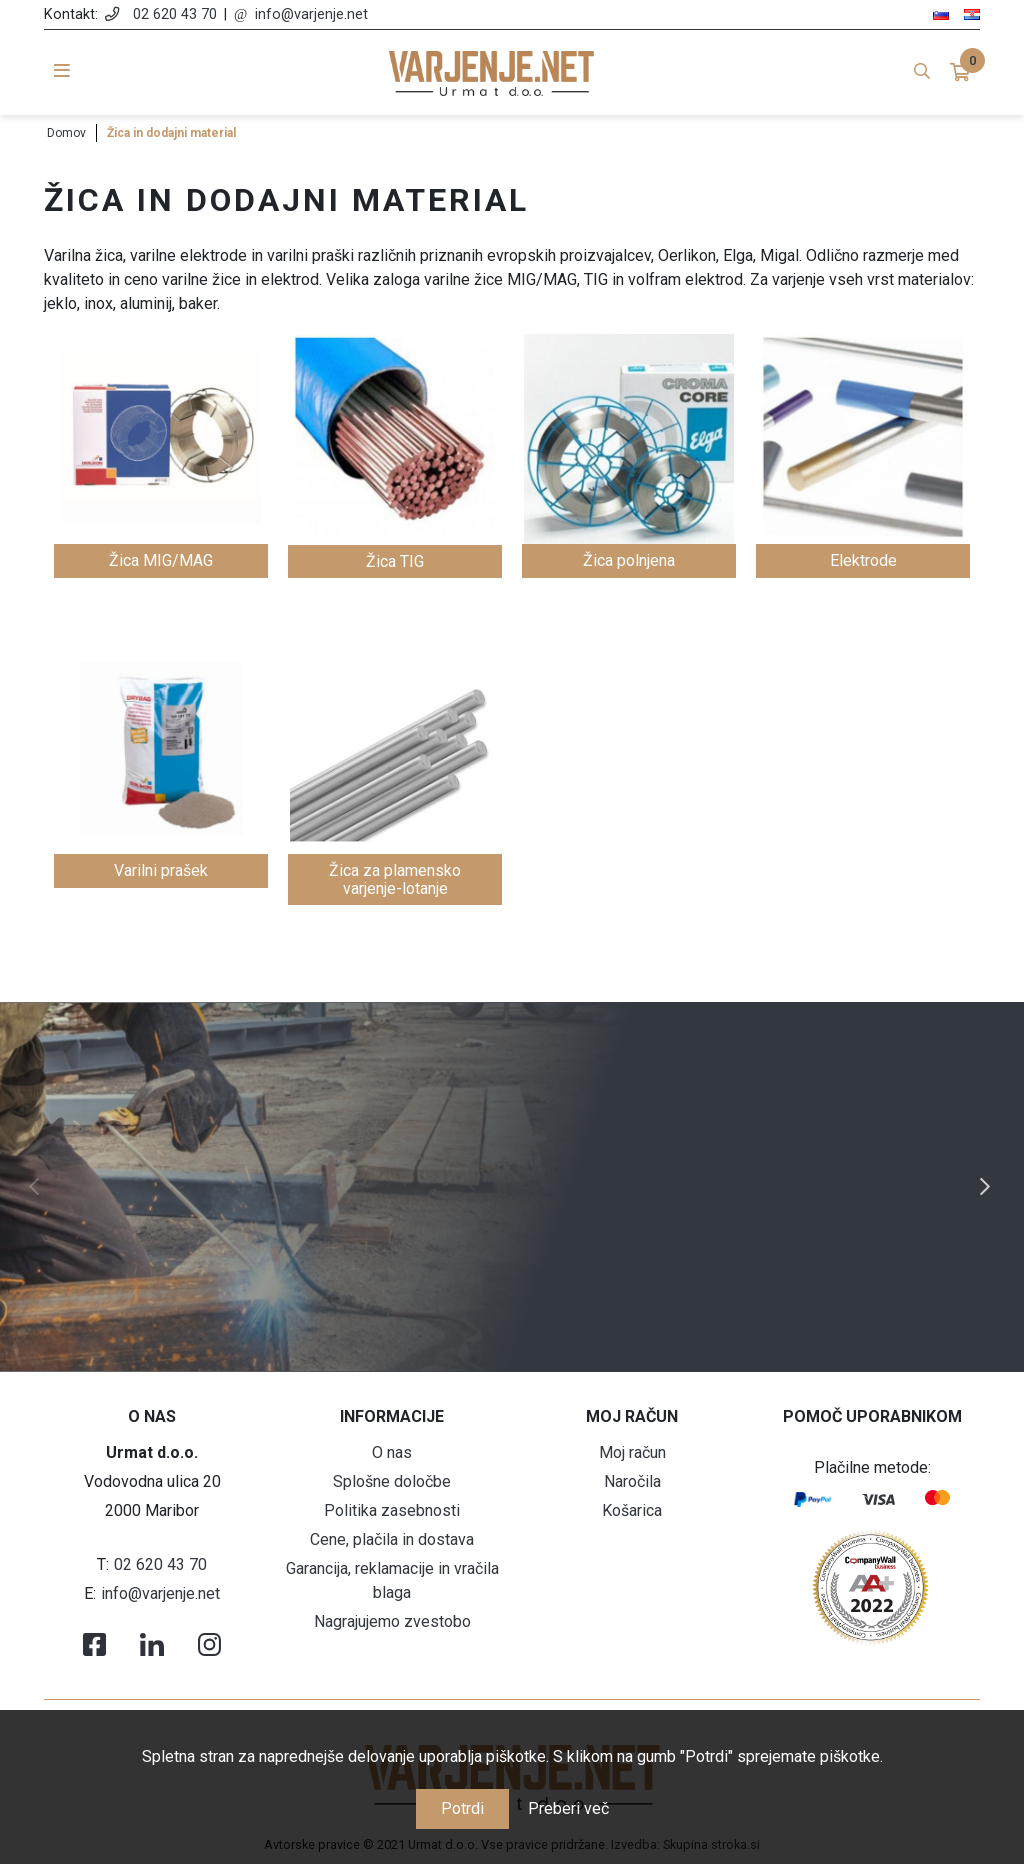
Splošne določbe (392, 1481)
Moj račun (632, 1452)
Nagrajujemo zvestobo (392, 1621)
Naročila (632, 1481)
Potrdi (462, 1808)
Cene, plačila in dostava (392, 1539)
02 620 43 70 (175, 14)
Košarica (632, 1510)
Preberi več (568, 1808)
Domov (66, 133)
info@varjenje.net (311, 14)
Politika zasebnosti (392, 1510)
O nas (392, 1452)
